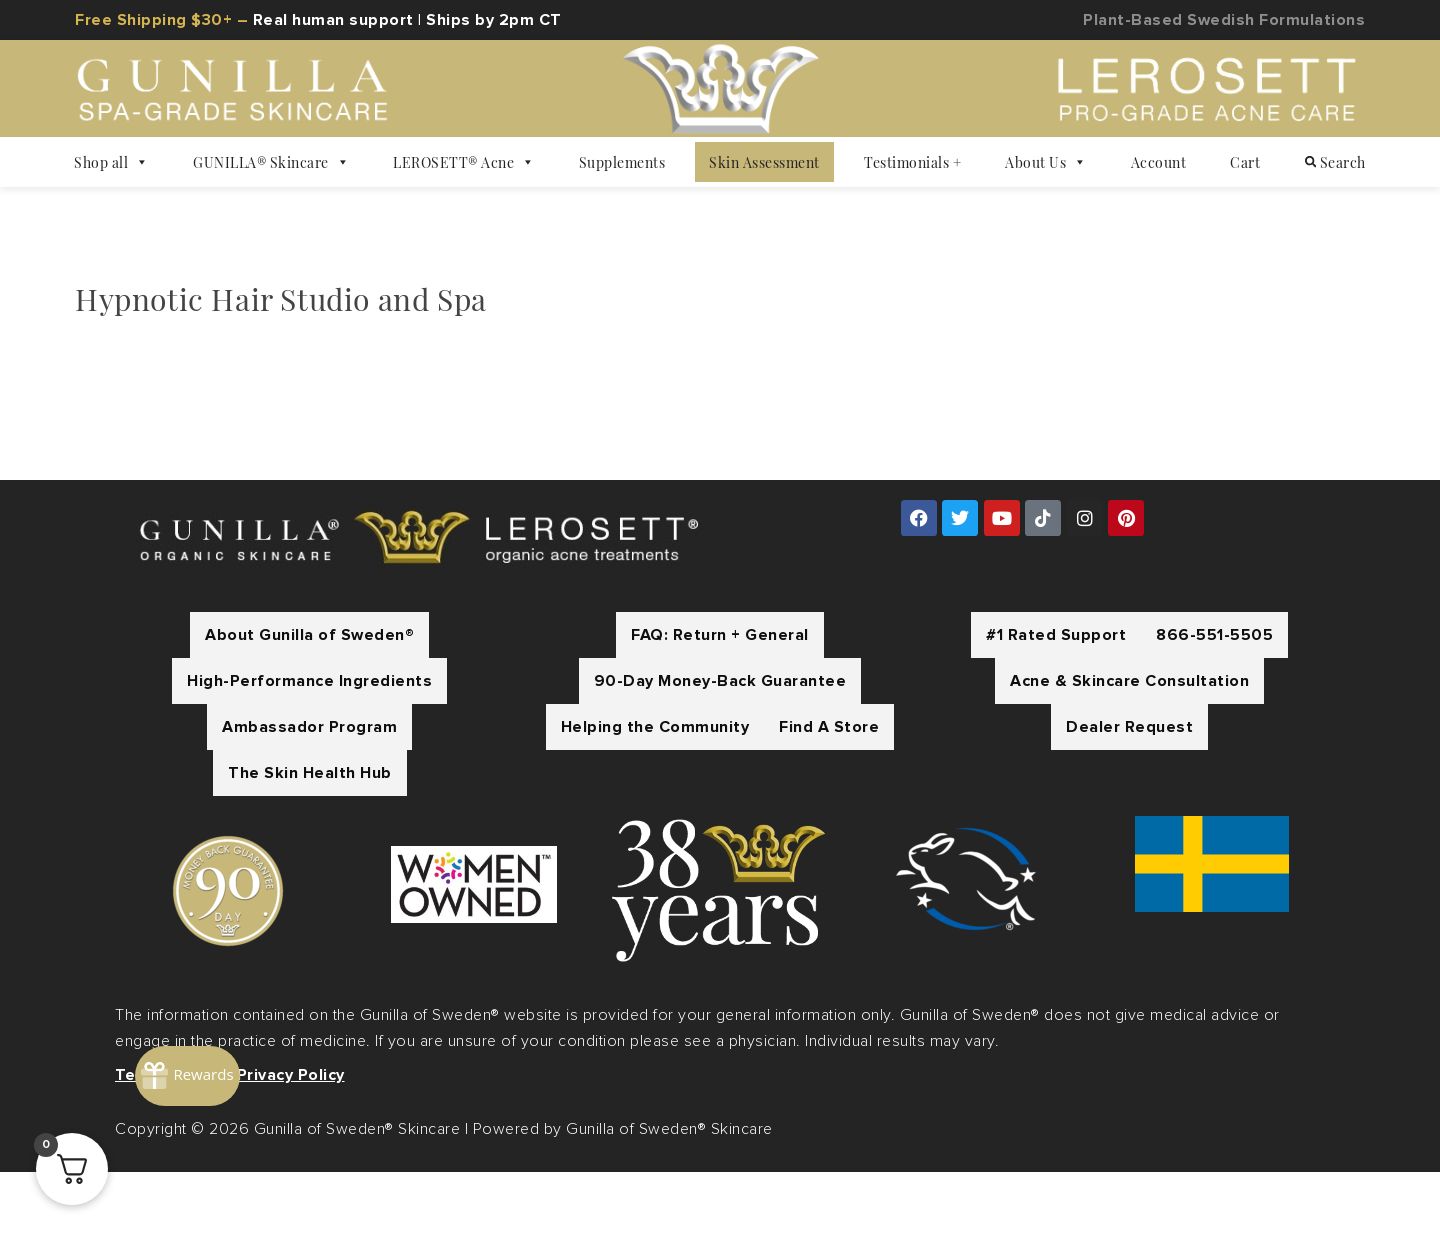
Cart (1245, 162)
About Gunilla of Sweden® (309, 704)
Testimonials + (912, 162)
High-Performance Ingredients (309, 750)
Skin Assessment (764, 162)
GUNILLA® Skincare (271, 162)
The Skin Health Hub (310, 842)
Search (1335, 162)
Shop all (111, 162)
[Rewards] (265, 1011)
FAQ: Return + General (720, 704)
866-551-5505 (1214, 704)
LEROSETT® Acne (464, 162)
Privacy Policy (291, 1144)
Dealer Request (1129, 796)
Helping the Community (655, 796)
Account (1159, 162)
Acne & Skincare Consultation (1129, 750)
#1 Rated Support (1056, 704)
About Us (1046, 162)
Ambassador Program (309, 796)
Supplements (622, 162)
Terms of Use (169, 1144)
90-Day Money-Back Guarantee (720, 750)
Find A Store (829, 796)
